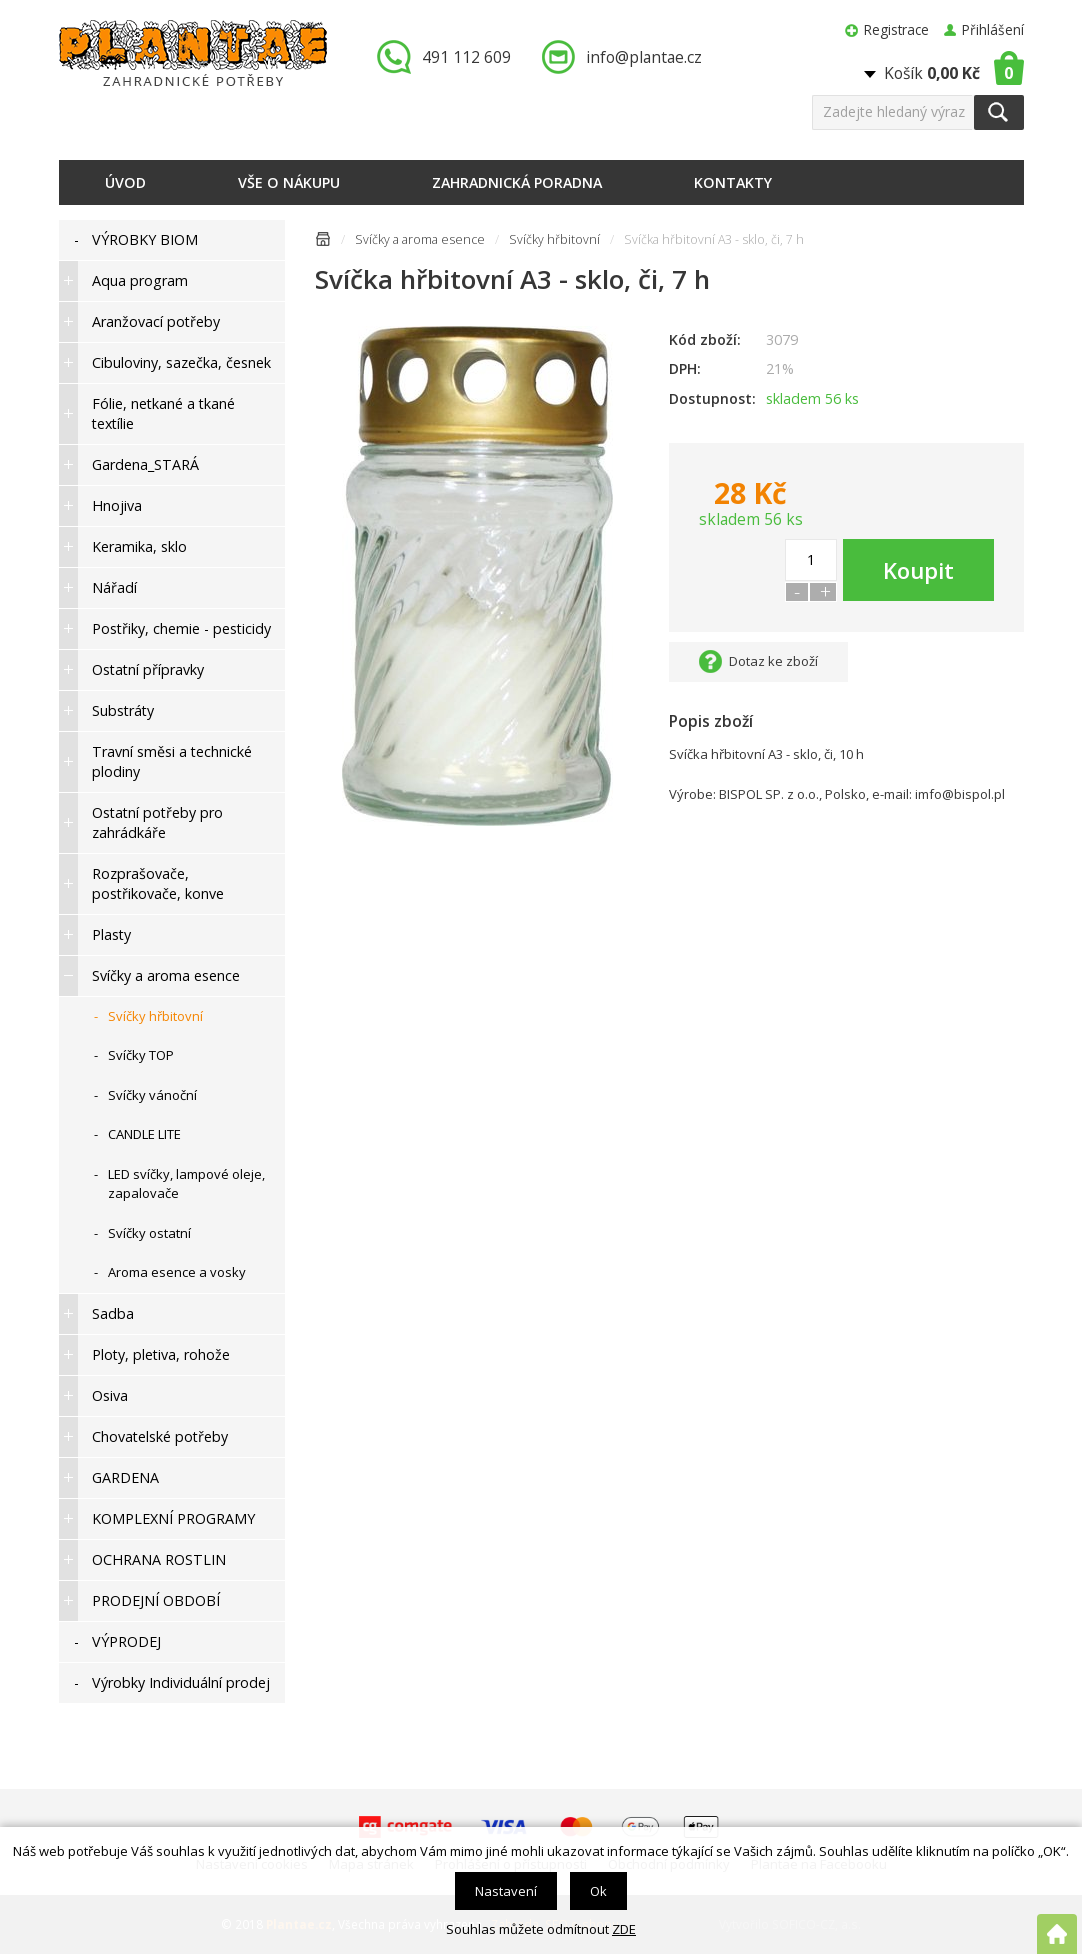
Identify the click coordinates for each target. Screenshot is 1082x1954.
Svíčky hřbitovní (554, 239)
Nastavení (506, 1891)
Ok (598, 1891)
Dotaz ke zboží (773, 661)
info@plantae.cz (644, 57)
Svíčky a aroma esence (420, 239)
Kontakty (733, 182)
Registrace (896, 29)
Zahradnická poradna (517, 182)
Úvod (125, 182)
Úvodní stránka (323, 242)
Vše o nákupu (289, 182)
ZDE (624, 1929)
